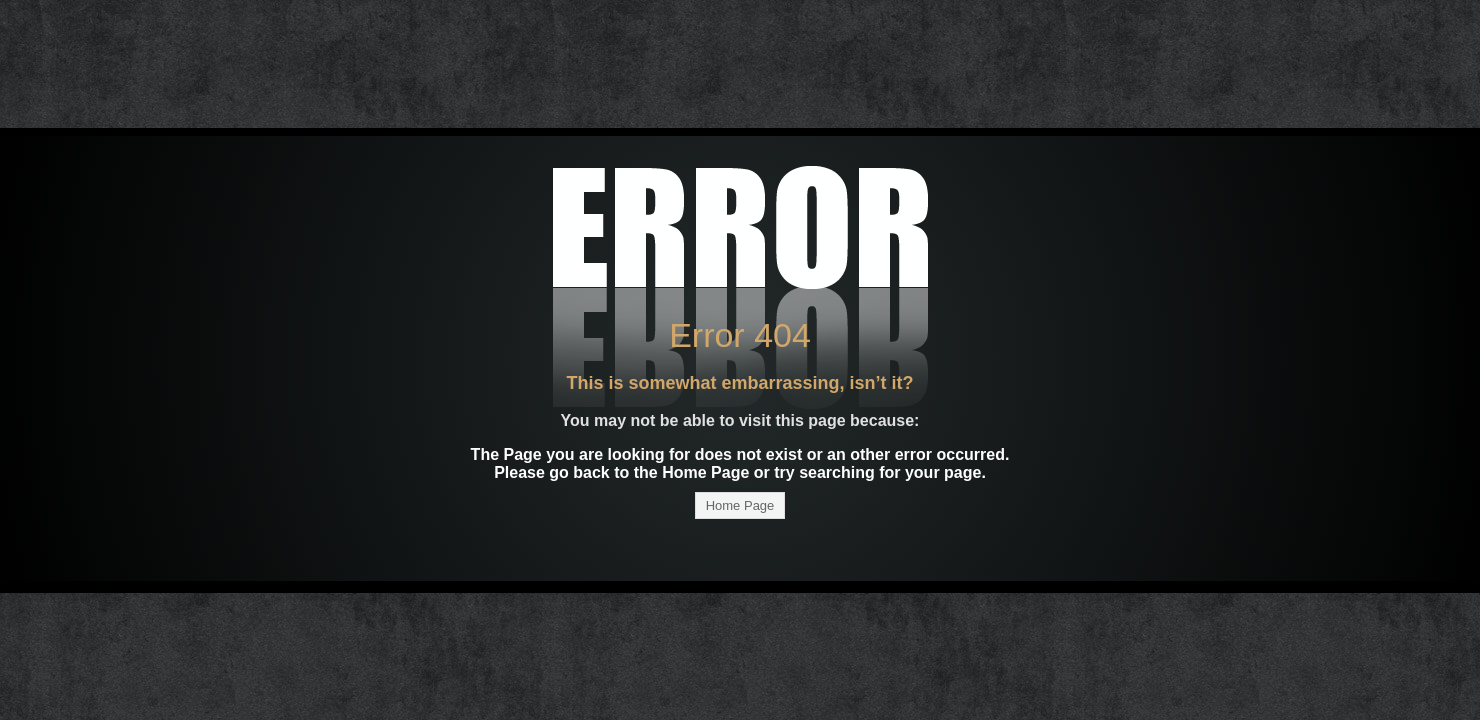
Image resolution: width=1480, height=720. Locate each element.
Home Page (740, 505)
